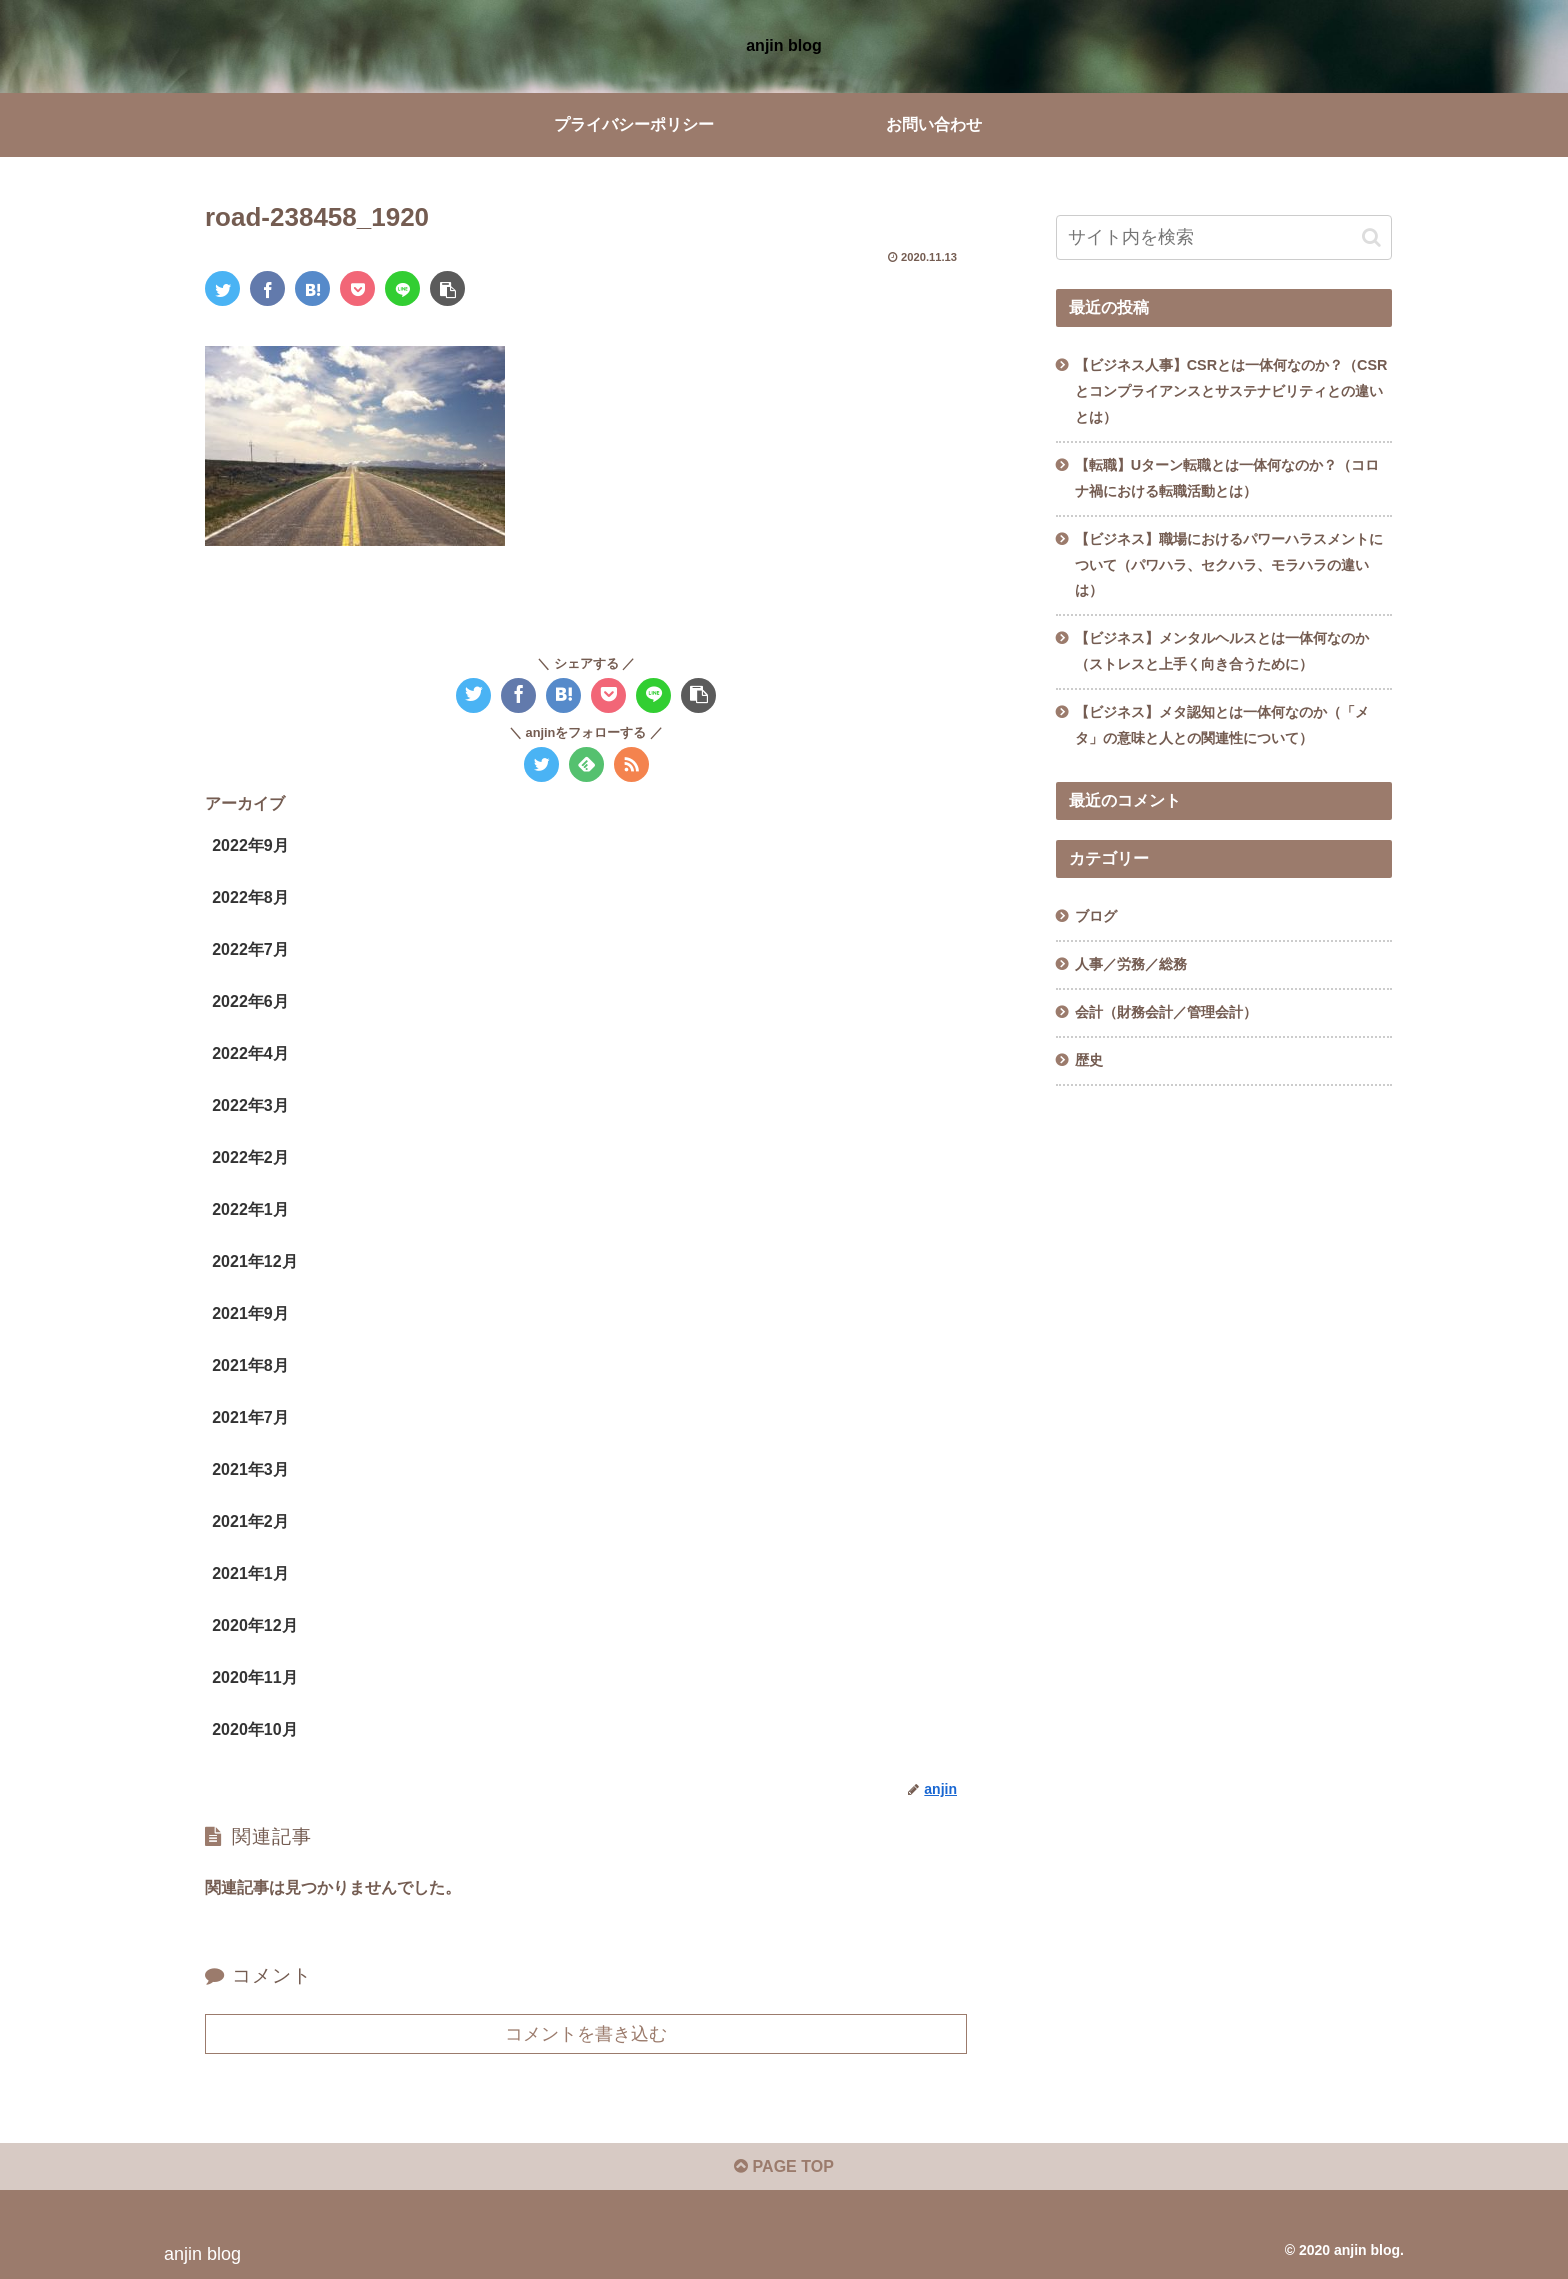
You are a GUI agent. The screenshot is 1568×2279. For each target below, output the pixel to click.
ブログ (1096, 916)
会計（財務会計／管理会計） (1166, 1012)
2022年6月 (250, 1001)
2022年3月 (250, 1105)
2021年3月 (250, 1469)
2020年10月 (254, 1729)
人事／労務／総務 (1131, 964)
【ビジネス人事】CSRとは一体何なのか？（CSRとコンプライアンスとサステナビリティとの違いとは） (1231, 391)
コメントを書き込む (586, 2034)
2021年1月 (250, 1573)
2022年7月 (250, 949)
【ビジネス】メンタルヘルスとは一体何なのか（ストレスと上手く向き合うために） (1222, 651)
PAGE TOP (784, 2166)
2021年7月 (250, 1417)
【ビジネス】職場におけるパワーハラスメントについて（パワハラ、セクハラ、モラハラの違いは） (1229, 565)
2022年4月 (250, 1053)
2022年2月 (250, 1157)
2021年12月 (254, 1261)
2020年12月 (254, 1625)
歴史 (1089, 1060)
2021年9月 (250, 1313)
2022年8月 (250, 897)
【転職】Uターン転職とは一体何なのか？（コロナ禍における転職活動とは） (1227, 478)
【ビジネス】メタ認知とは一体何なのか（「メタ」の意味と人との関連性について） (1222, 725)
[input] (1224, 237)
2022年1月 (250, 1209)
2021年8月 (250, 1365)
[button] (1371, 237)
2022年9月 (250, 845)
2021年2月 (250, 1521)
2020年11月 (254, 1677)
